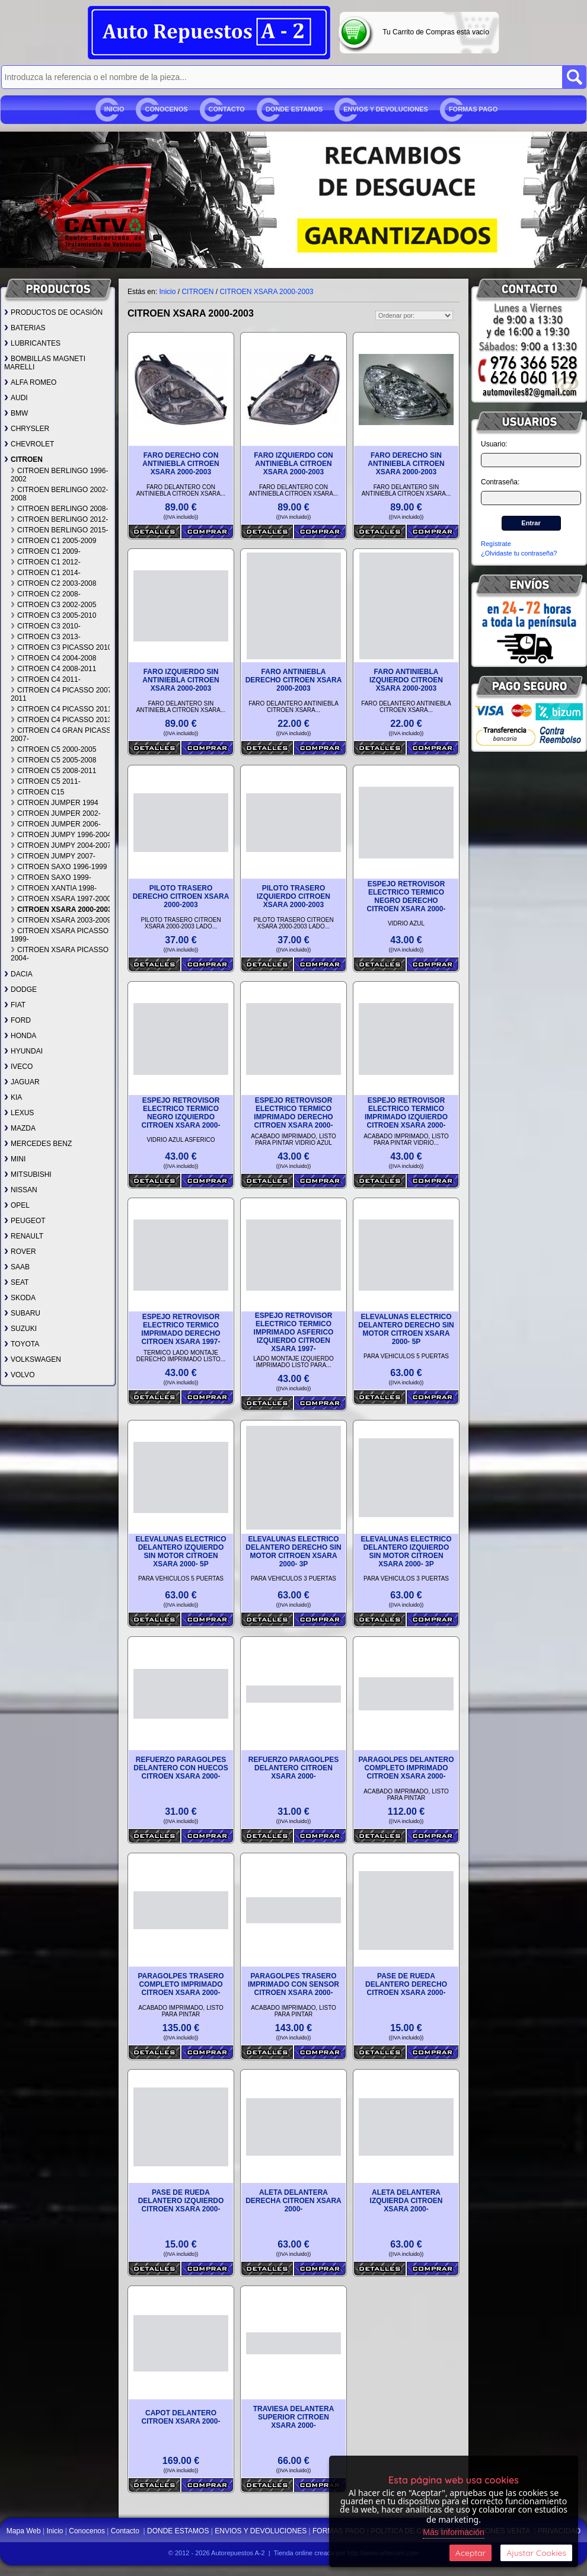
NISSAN (20, 1190)
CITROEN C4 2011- (46, 679)
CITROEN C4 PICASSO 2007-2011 (62, 694)
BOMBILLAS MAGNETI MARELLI (44, 363)
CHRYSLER (26, 428)
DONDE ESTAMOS (294, 109)
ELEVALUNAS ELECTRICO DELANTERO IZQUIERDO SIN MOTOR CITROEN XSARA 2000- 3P (406, 1551)
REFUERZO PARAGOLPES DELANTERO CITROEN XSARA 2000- (293, 1767)
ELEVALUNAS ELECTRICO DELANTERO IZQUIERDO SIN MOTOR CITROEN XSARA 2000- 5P (180, 1551)
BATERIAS (24, 328)
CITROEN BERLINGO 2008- (59, 509)
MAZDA (20, 1128)
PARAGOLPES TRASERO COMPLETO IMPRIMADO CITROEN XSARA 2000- (181, 1984)
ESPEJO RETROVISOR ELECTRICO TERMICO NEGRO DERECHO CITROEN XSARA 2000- (406, 896)
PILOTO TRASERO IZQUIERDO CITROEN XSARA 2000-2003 (293, 896)
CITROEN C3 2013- (46, 637)
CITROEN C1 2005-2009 (53, 541)
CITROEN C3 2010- (46, 626)
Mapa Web (25, 2531)
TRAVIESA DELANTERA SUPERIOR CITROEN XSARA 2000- (293, 2417)
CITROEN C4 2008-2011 (53, 669)
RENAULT (23, 1236)
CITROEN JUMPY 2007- (53, 856)
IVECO (18, 1066)
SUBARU (22, 1313)
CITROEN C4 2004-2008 (53, 658)
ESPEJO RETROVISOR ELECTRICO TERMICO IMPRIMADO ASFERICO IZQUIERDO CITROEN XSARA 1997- (294, 1332)
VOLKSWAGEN (32, 1359)
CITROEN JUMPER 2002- (56, 813)
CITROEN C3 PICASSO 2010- (62, 647)
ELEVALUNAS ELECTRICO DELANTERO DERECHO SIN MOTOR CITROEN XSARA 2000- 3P (293, 1551)
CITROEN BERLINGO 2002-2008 (59, 494)
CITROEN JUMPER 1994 (54, 803)
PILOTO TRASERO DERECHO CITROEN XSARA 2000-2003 (181, 896)
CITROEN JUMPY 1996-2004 (61, 835)
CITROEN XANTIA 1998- (54, 888)
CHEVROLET (29, 444)
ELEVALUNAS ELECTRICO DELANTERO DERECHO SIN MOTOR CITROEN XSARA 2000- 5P (406, 1329)
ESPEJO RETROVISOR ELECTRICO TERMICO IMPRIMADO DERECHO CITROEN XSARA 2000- (293, 1112)
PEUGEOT (25, 1221)
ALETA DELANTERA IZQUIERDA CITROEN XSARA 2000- (406, 2200)
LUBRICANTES (32, 343)
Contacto (227, 109)
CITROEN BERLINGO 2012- (59, 519)
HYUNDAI (23, 1051)
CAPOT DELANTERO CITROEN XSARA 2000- (181, 2417)
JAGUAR (22, 1082)
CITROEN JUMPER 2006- (56, 824)
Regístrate (496, 543)
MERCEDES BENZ (38, 1143)
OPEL (17, 1205)
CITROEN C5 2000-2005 (53, 749)
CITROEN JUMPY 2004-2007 (61, 845)
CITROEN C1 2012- (46, 562)
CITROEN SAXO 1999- (51, 877)
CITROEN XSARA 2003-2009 (61, 920)
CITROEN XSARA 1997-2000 (61, 899)
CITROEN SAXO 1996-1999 (59, 867)
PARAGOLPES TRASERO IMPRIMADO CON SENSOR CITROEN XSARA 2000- (293, 1984)
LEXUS (19, 1113)
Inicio (114, 109)
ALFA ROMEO (30, 382)
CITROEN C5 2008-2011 (53, 771)
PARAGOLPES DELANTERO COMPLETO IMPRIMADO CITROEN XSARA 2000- (406, 1767)
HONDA (20, 1036)
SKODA (20, 1298)
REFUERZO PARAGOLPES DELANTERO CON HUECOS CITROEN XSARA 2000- (180, 1767)
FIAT (14, 1005)
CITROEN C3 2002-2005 (53, 605)
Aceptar (470, 2553)
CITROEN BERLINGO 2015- (59, 530)
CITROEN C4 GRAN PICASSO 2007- (63, 734)
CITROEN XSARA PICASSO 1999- (60, 935)
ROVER (20, 1251)
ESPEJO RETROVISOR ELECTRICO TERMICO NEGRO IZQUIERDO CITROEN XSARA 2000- (181, 1112)
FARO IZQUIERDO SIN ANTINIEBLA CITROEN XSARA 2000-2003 (180, 680)
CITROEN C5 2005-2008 (53, 760)
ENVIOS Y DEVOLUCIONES (385, 109)
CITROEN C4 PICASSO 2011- (62, 709)
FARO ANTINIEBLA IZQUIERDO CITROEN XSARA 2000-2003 (406, 680)
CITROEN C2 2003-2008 (53, 583)
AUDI (16, 398)
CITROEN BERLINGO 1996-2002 (59, 475)
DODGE (20, 989)
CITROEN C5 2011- (46, 781)
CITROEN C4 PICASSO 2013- (62, 720)
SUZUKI (20, 1328)
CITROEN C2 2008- (46, 594)
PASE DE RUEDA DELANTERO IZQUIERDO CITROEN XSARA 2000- (181, 2200)
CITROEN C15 (37, 792)
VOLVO (19, 1375)
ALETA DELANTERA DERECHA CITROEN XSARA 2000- (293, 2200)
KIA (13, 1097)
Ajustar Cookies (536, 2553)
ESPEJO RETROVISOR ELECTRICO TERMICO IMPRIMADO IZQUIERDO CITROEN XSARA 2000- (406, 1112)
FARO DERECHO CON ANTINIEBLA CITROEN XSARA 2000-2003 (180, 463)
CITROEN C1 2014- (46, 573)
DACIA (18, 974)
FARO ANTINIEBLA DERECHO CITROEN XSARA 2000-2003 (293, 680)
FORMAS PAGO (473, 109)
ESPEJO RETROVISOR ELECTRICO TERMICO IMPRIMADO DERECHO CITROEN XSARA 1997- (180, 1329)
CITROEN (23, 459)
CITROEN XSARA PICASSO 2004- (60, 954)
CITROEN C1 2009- (46, 551)
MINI (14, 1159)
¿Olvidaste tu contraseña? (519, 553)
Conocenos (166, 109)
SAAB (17, 1267)
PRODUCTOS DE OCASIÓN (53, 312)
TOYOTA (21, 1344)
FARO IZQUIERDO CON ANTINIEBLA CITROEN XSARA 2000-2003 (293, 463)
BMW (16, 413)
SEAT (16, 1282)
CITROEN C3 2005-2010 (53, 615)
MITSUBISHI (28, 1174)
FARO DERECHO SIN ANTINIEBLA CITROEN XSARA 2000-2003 (406, 463)
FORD (17, 1020)
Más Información (453, 2532)
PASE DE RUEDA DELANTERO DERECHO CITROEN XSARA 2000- (406, 1984)
